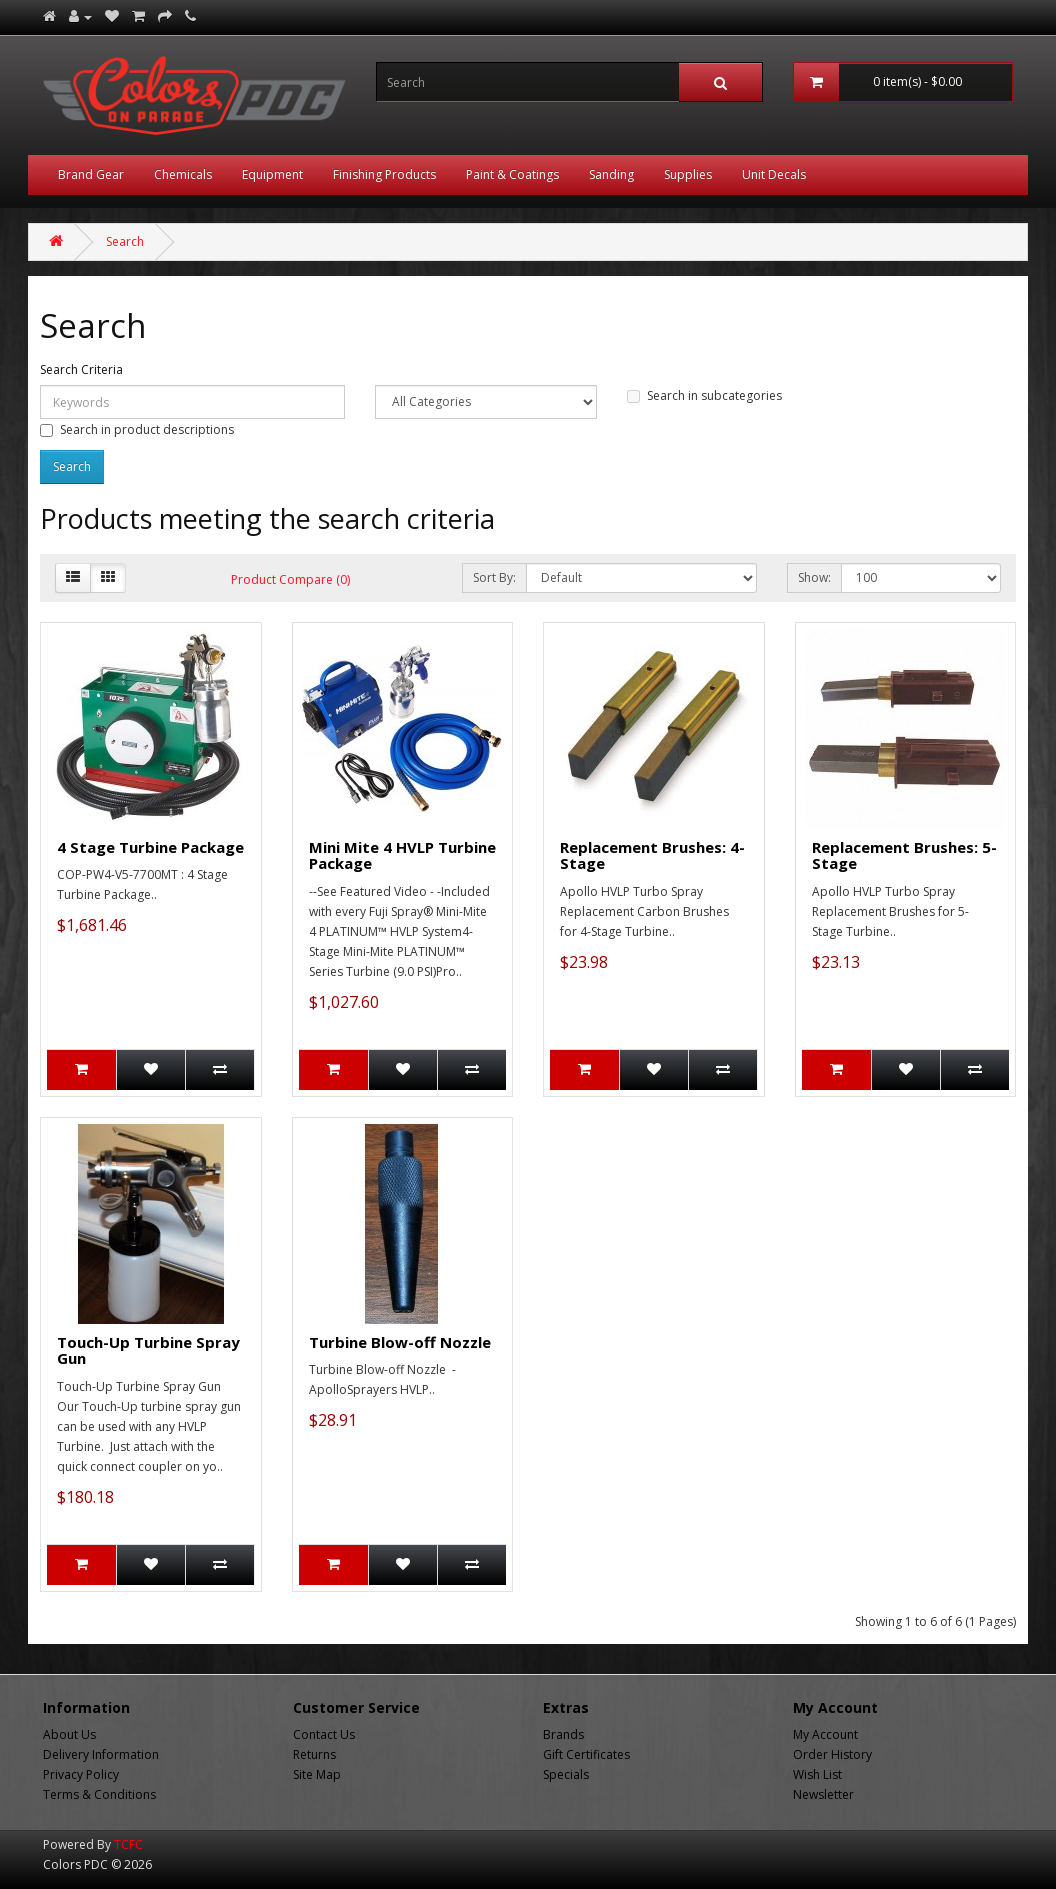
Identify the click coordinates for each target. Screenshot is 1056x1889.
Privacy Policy (81, 1774)
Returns (314, 1754)
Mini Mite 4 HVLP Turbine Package (402, 855)
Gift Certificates (586, 1754)
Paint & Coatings (512, 174)
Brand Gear (91, 174)
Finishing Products (384, 174)
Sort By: (494, 577)
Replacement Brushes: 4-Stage (652, 855)
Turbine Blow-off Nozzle (400, 1342)
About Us (69, 1734)
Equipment (272, 174)
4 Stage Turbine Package (150, 847)
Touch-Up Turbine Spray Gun (148, 1350)
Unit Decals (774, 174)
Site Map (317, 1774)
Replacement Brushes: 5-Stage (904, 855)
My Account (825, 1734)
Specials (566, 1774)
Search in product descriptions (137, 429)
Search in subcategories (704, 395)
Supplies (688, 174)
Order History (832, 1754)
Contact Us (324, 1734)
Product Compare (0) (290, 579)
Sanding (611, 174)
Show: (814, 577)
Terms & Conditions (99, 1794)
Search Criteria (81, 369)
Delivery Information (101, 1754)
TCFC (128, 1844)
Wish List (817, 1774)
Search (125, 241)
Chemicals (183, 174)
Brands (563, 1734)
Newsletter (823, 1794)
